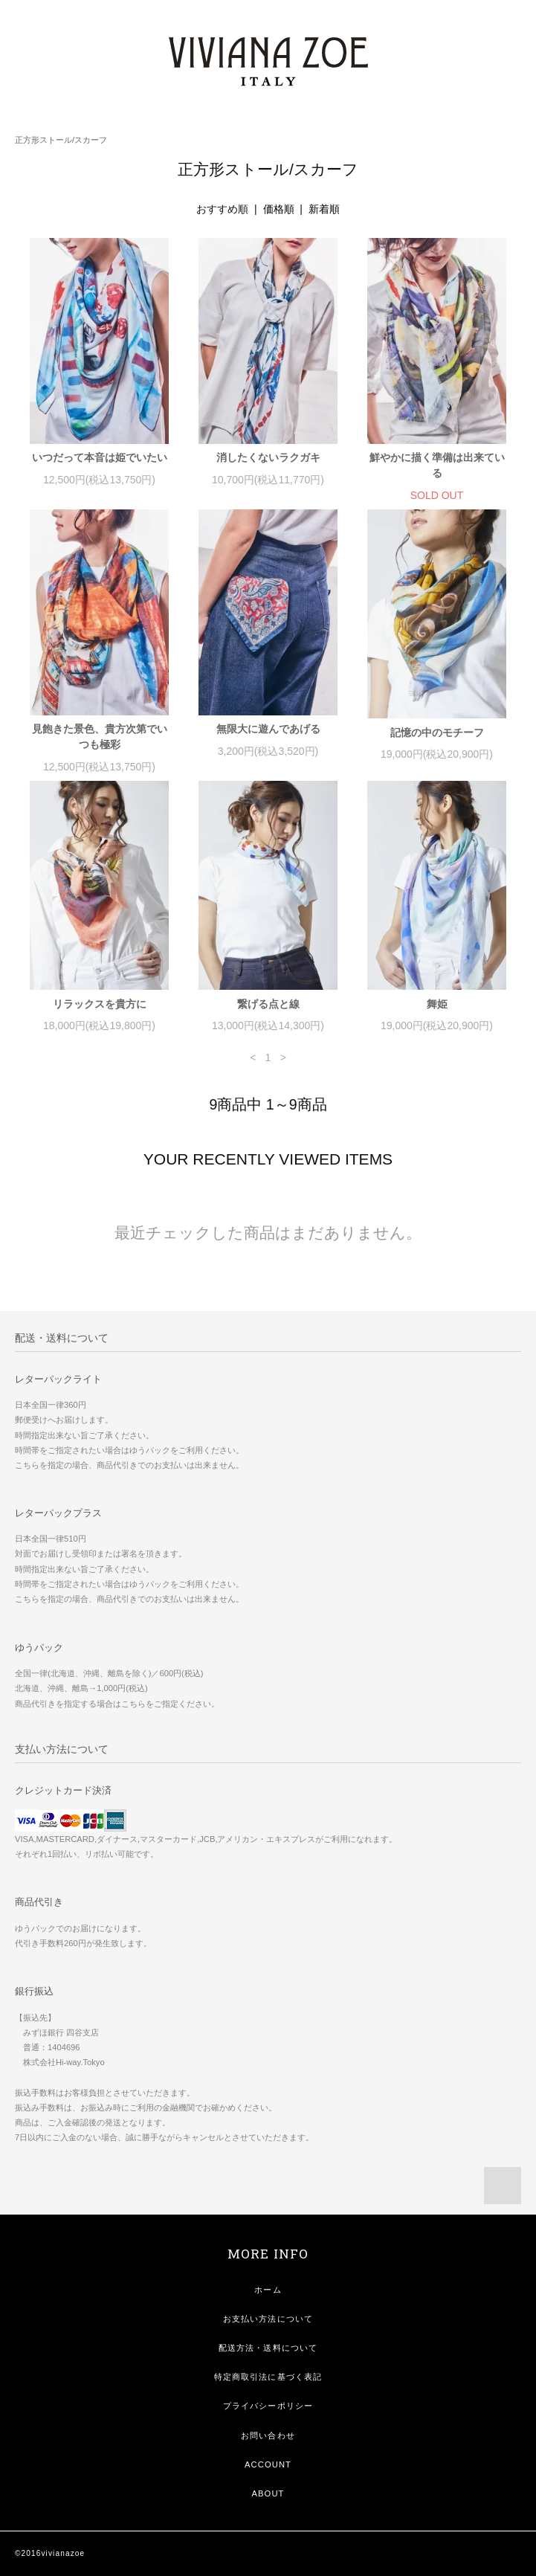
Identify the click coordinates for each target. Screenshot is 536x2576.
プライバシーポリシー (268, 2405)
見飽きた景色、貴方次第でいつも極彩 (99, 736)
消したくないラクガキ (268, 457)
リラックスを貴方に (99, 1004)
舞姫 (437, 1004)
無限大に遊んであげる (268, 729)
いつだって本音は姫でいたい (99, 457)
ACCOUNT (268, 2464)
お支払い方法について (268, 2318)
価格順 (278, 209)
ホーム (267, 2289)
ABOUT (267, 2493)
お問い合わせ (268, 2435)
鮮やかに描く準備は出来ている (437, 465)
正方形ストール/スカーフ (61, 139)
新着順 (324, 209)
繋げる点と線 (268, 1004)
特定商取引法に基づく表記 (268, 2376)
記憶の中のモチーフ (437, 732)
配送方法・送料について (268, 2347)
